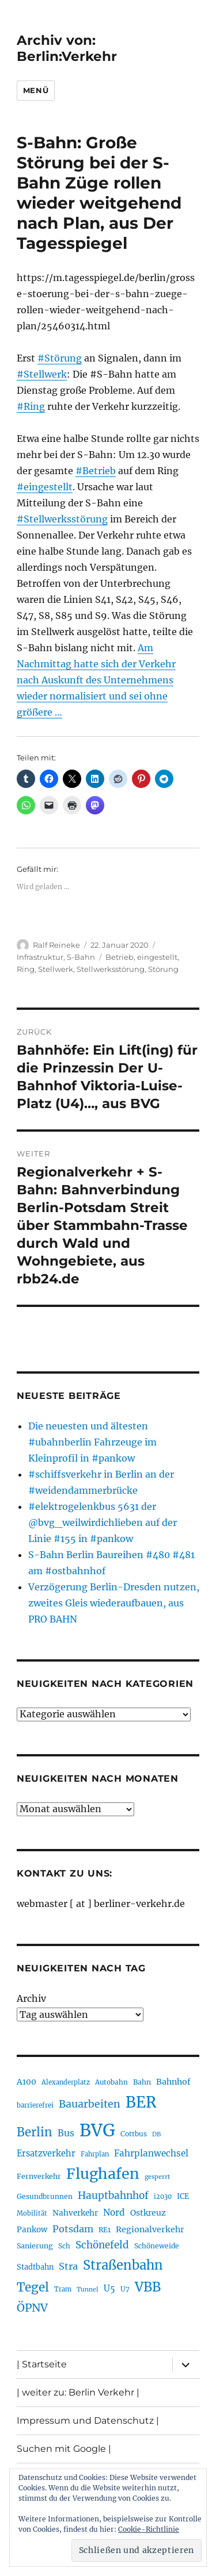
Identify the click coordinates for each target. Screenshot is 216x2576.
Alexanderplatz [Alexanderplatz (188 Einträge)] (65, 2082)
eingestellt (157, 957)
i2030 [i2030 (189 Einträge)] (163, 2197)
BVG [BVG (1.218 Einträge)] (97, 2130)
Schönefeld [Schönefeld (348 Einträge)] (102, 2245)
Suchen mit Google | (64, 2448)
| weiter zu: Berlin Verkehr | (78, 2392)
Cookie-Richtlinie (148, 2529)
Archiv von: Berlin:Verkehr (67, 48)
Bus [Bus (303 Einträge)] (66, 2133)
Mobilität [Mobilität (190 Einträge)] (32, 2213)
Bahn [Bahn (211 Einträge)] (142, 2082)
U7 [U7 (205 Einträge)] (125, 2289)
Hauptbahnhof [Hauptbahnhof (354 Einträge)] (113, 2195)
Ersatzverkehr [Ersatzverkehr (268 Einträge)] (46, 2153)
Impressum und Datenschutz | (88, 2420)
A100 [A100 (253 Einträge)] (26, 2082)
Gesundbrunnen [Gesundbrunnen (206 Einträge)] (45, 2196)
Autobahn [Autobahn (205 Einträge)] (111, 2082)
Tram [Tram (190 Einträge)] (62, 2289)
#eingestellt (45, 487)
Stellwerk (55, 969)
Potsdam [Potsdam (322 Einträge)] (72, 2229)
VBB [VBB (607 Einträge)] (148, 2287)
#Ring (31, 406)
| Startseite (42, 2364)
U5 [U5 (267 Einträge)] (109, 2288)
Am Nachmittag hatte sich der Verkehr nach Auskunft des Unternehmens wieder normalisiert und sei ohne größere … (96, 680)
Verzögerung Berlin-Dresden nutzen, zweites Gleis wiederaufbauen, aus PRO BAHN (113, 1603)
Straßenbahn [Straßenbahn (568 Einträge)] (123, 2265)
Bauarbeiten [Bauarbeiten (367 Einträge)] (89, 2104)
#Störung (59, 358)
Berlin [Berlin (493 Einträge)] (34, 2132)
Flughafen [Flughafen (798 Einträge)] (102, 2173)
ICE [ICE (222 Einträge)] (183, 2196)
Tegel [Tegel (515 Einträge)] (33, 2287)
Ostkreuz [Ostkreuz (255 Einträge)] (148, 2213)
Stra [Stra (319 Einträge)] (68, 2266)
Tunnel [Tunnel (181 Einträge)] (87, 2289)
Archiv (31, 1998)
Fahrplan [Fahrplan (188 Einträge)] (95, 2154)
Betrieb (119, 957)
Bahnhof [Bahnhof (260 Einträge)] (173, 2082)
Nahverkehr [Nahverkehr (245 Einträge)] (75, 2213)
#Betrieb (95, 470)
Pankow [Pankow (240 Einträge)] (32, 2230)
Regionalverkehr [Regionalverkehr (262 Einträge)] (150, 2229)
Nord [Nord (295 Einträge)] (114, 2212)
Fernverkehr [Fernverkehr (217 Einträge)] (39, 2176)
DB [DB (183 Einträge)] (156, 2134)
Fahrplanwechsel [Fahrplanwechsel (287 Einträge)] (151, 2153)
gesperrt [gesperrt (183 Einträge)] (157, 2177)
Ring (26, 969)
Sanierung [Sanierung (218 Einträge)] (35, 2245)
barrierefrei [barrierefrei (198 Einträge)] (35, 2105)
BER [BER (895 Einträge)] (141, 2102)
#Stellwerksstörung (62, 519)
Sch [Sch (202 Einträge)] (64, 2245)
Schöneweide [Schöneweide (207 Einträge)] (156, 2245)
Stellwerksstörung (111, 969)
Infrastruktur (40, 957)
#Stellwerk (42, 374)
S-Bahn (81, 957)
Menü (35, 90)
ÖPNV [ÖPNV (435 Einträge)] (32, 2307)
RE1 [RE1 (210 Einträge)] (104, 2229)
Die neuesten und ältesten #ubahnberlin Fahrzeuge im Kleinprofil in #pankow (92, 1442)
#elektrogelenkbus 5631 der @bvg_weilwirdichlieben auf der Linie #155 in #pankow (102, 1522)
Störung (163, 969)
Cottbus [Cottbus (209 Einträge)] (133, 2133)
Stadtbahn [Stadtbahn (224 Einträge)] (35, 2267)
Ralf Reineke (56, 944)
